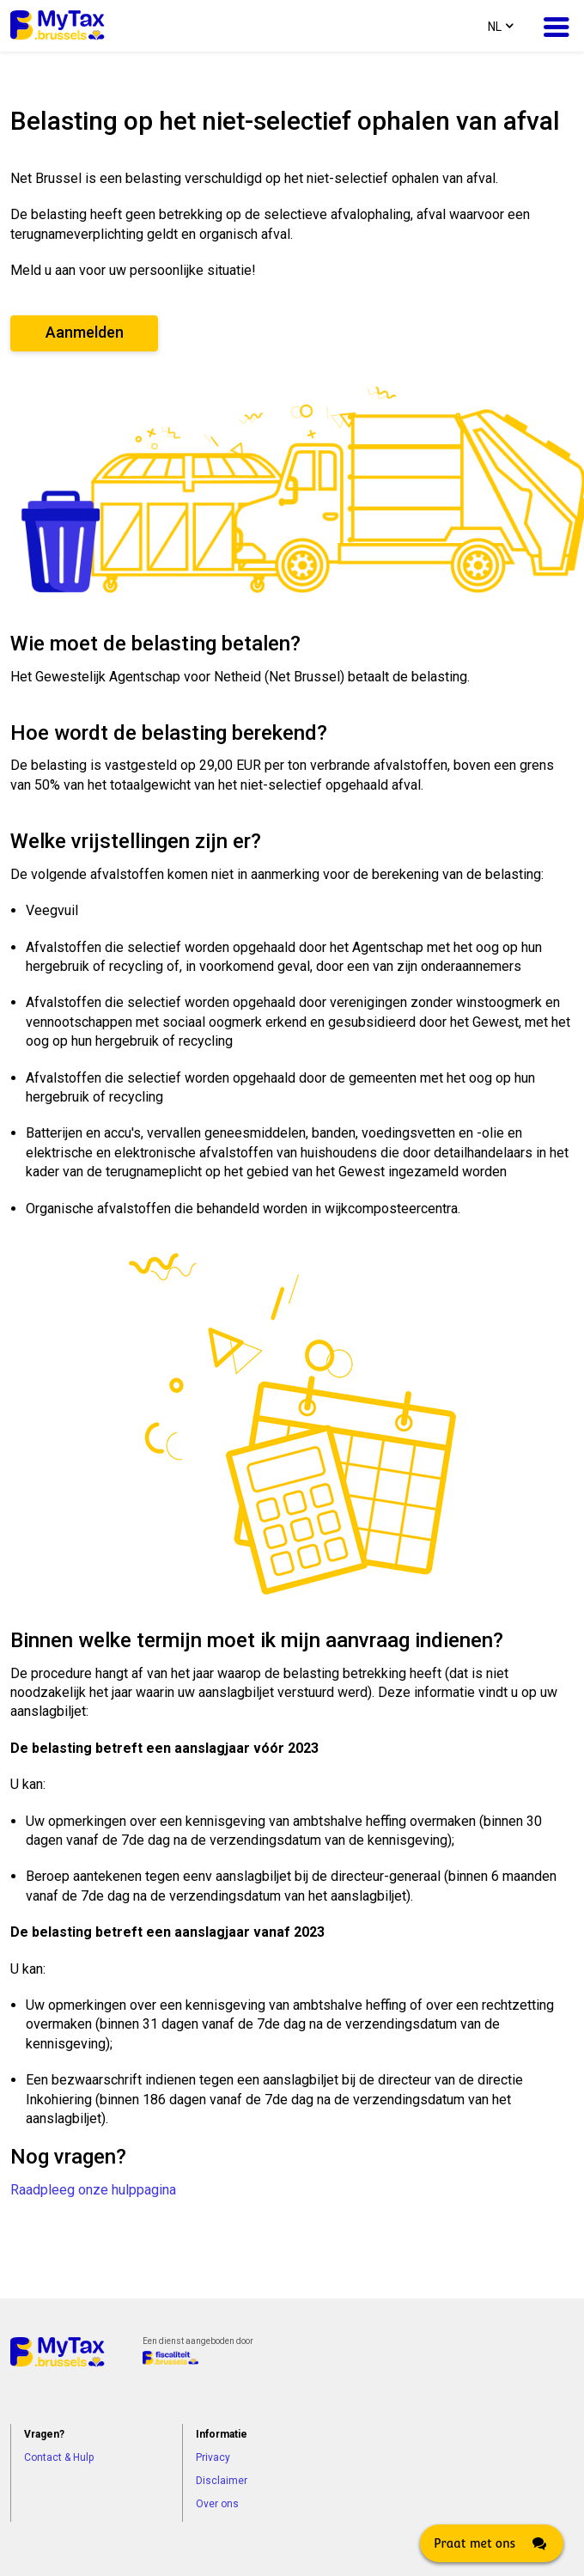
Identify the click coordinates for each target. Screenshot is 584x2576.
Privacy (213, 2457)
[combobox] (499, 26)
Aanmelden (85, 332)
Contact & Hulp (59, 2457)
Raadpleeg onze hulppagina (93, 2190)
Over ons (217, 2504)
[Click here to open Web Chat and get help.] (491, 2543)
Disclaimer (221, 2481)
